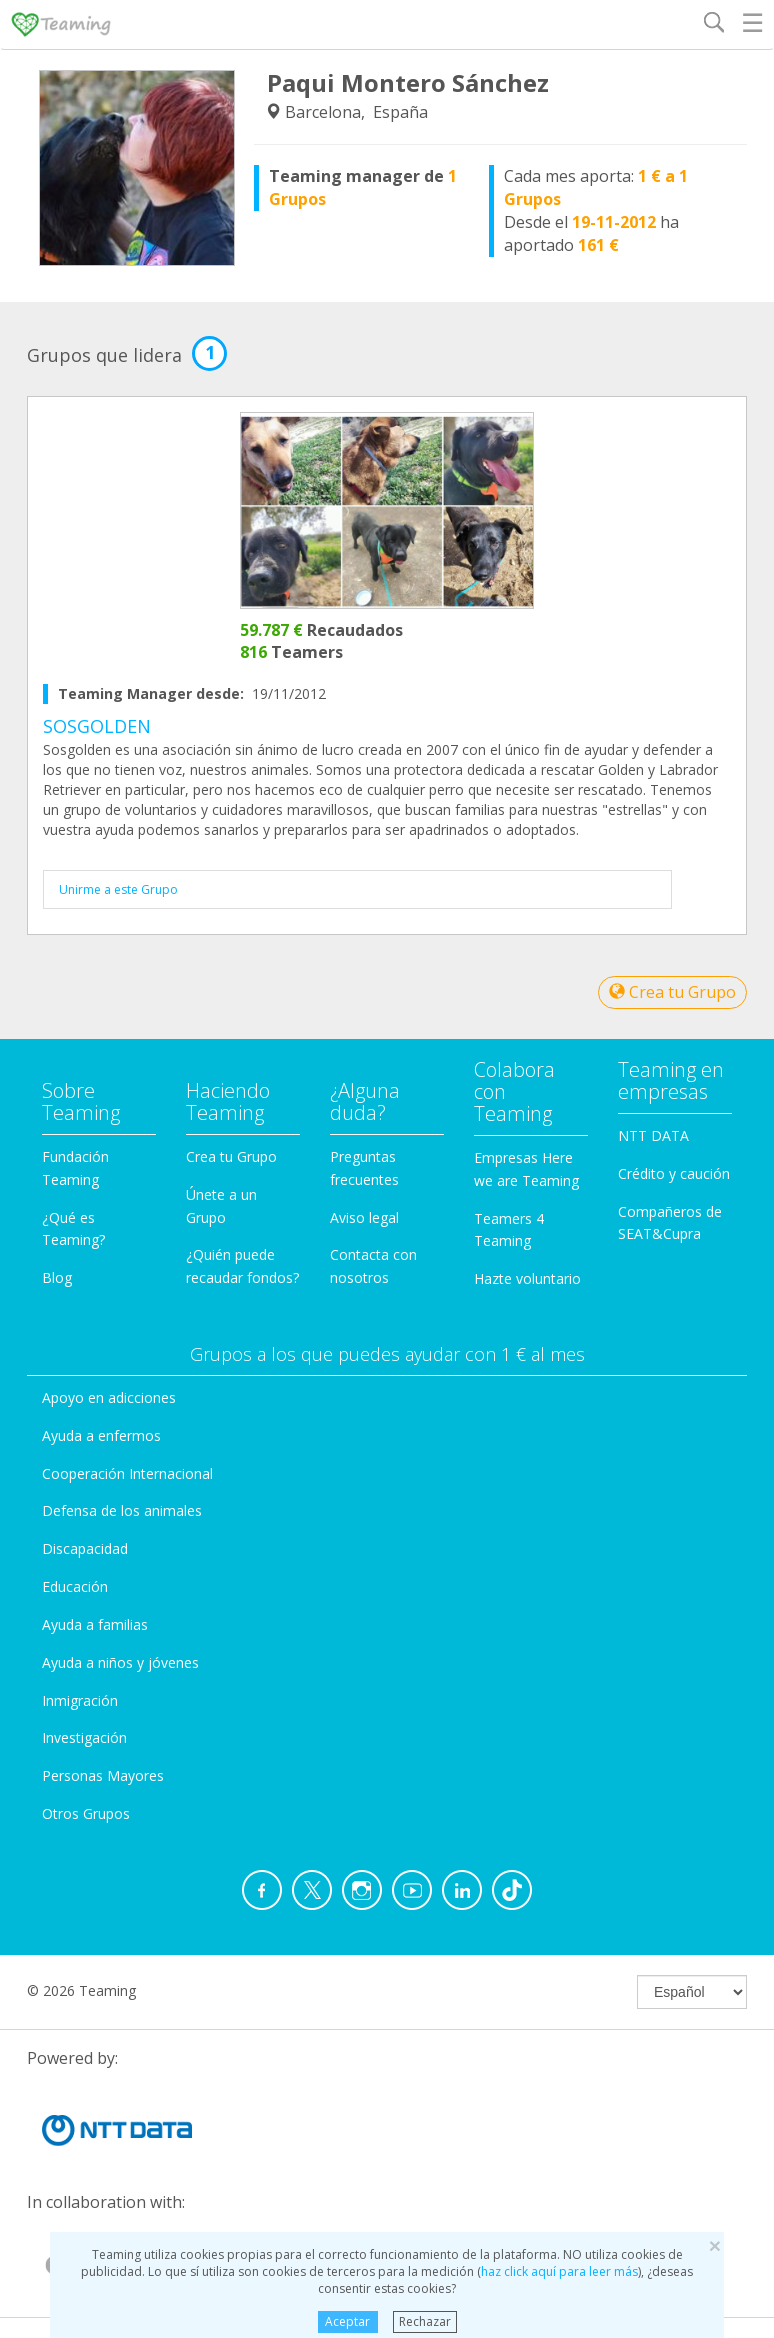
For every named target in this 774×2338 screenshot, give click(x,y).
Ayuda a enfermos (101, 1435)
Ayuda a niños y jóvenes (120, 1662)
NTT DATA (653, 1135)
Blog (57, 1277)
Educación (75, 1586)
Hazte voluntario (527, 1278)
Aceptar (347, 2321)
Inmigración (80, 1700)
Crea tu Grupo (672, 992)
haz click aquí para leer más (559, 2271)
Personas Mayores (103, 1775)
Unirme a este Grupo (118, 889)
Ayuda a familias (95, 1624)
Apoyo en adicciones (109, 1397)
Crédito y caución (674, 1173)
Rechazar (425, 2321)
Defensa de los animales (122, 1510)
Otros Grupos (86, 1813)
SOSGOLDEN (97, 726)
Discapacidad (85, 1548)
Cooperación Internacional (127, 1473)
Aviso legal (364, 1217)
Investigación (84, 1737)
